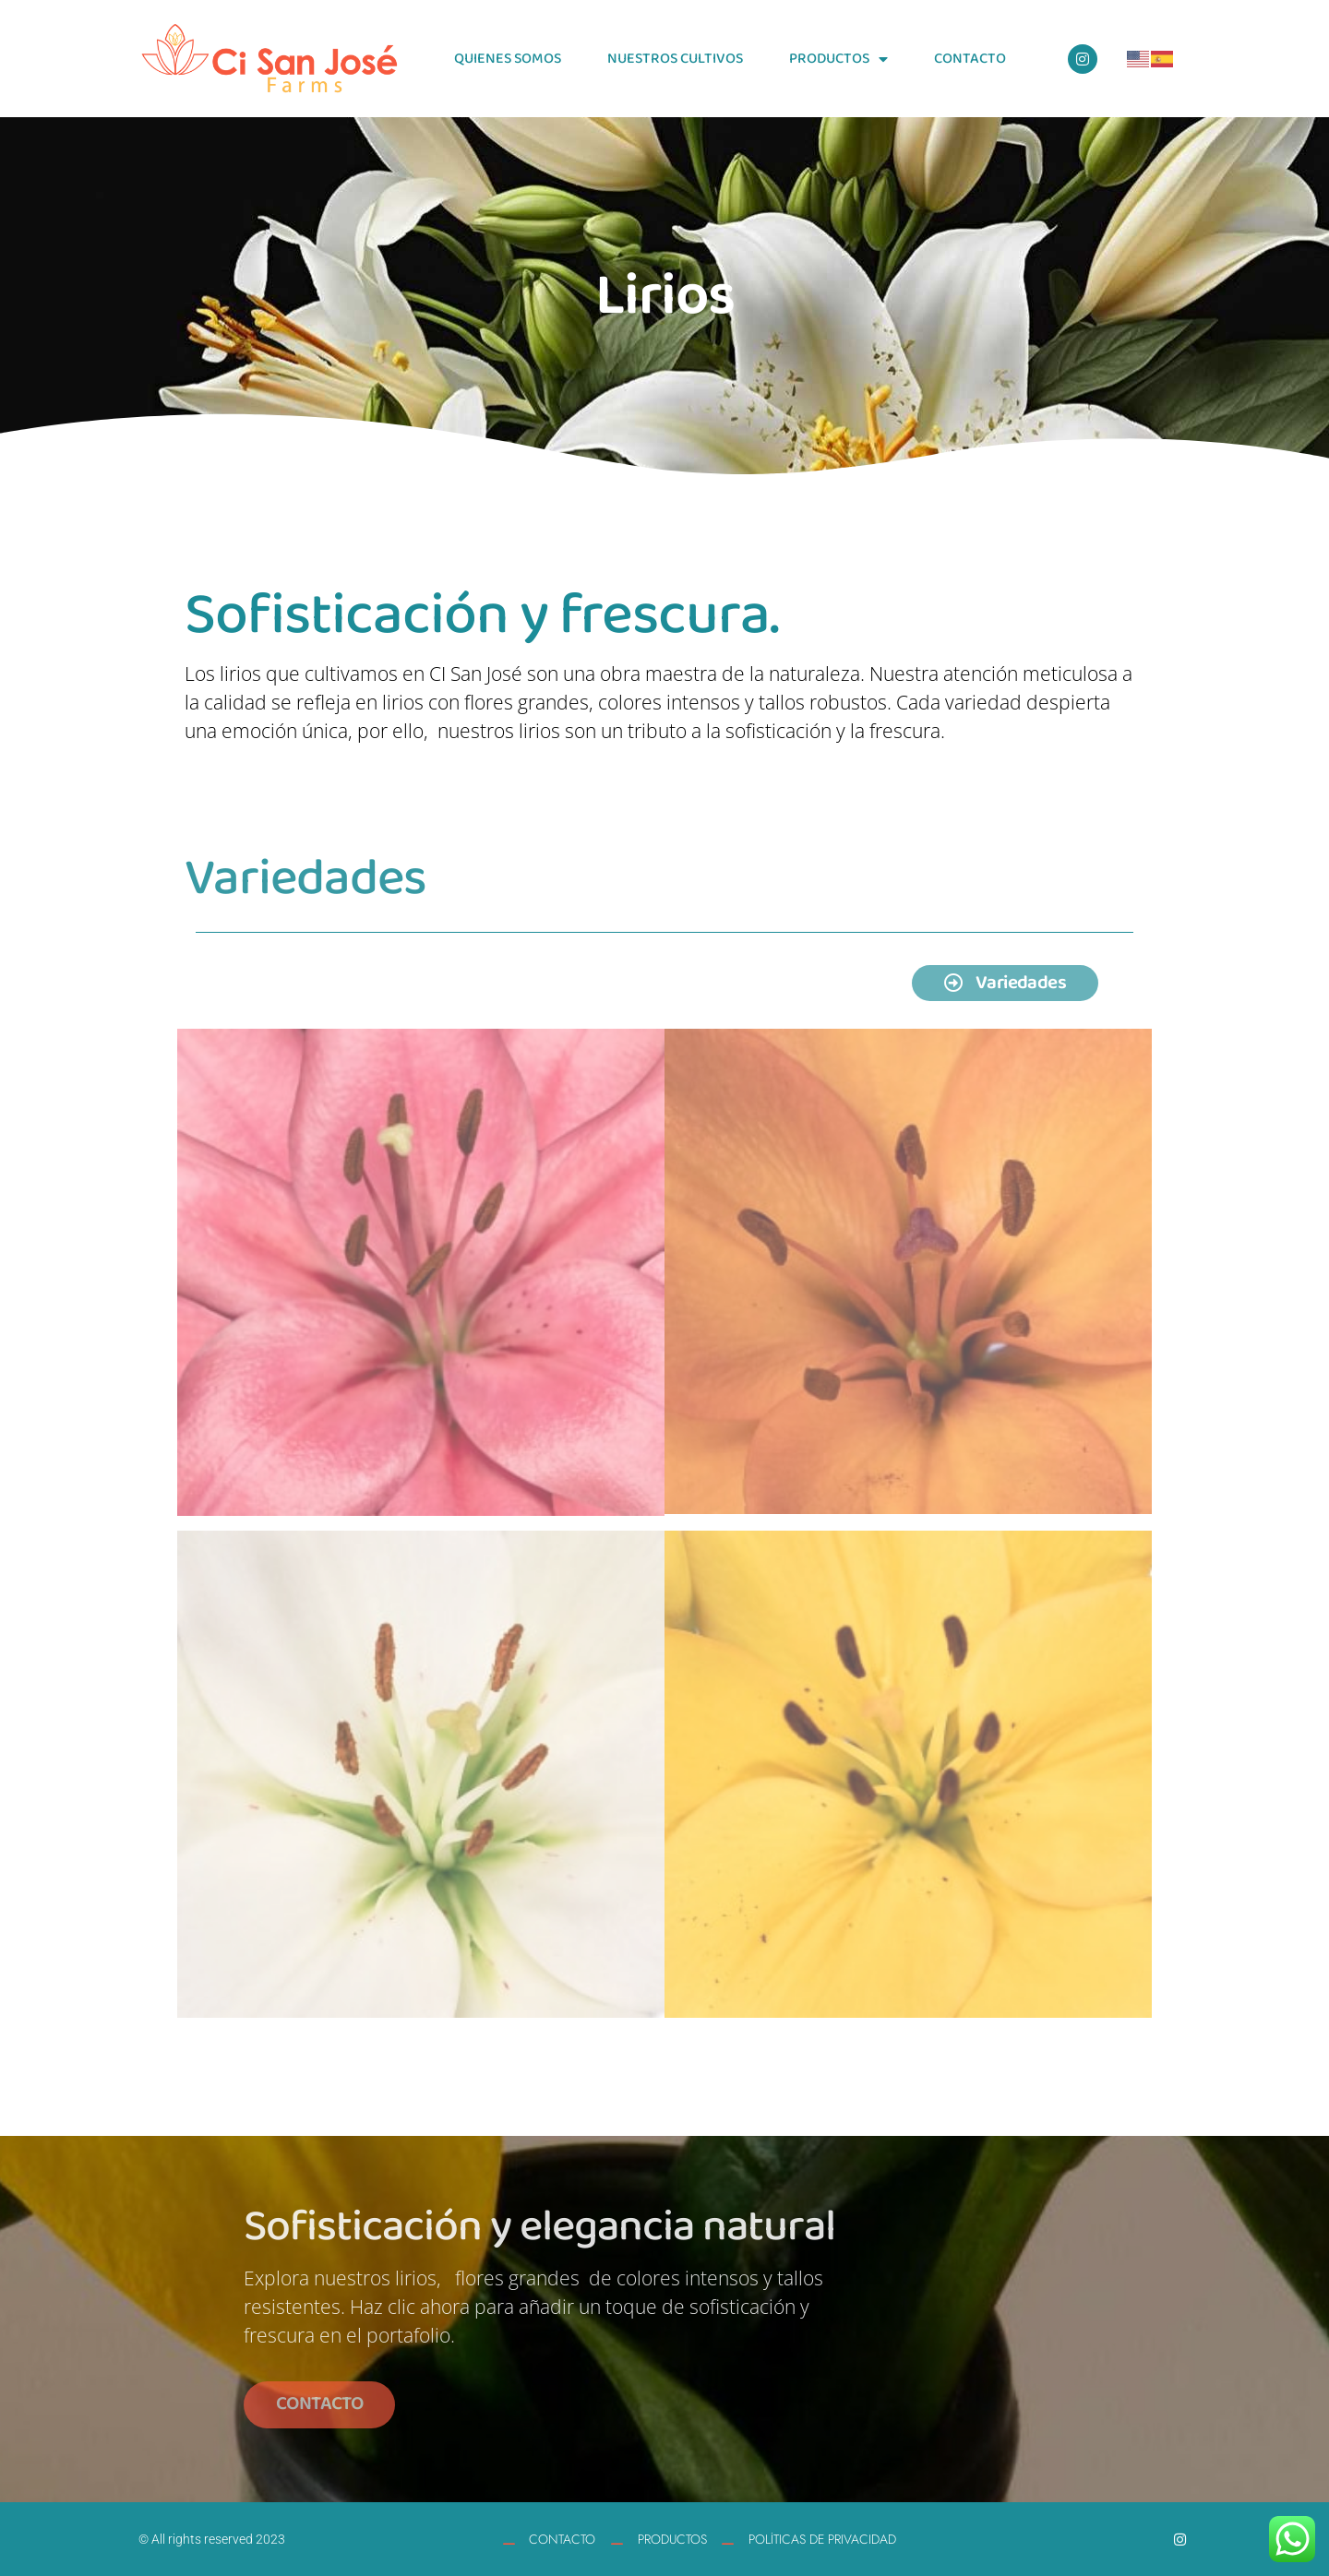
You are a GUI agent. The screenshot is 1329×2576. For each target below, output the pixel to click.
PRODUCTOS (838, 59)
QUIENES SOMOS (507, 59)
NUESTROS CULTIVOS (675, 59)
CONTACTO (970, 59)
